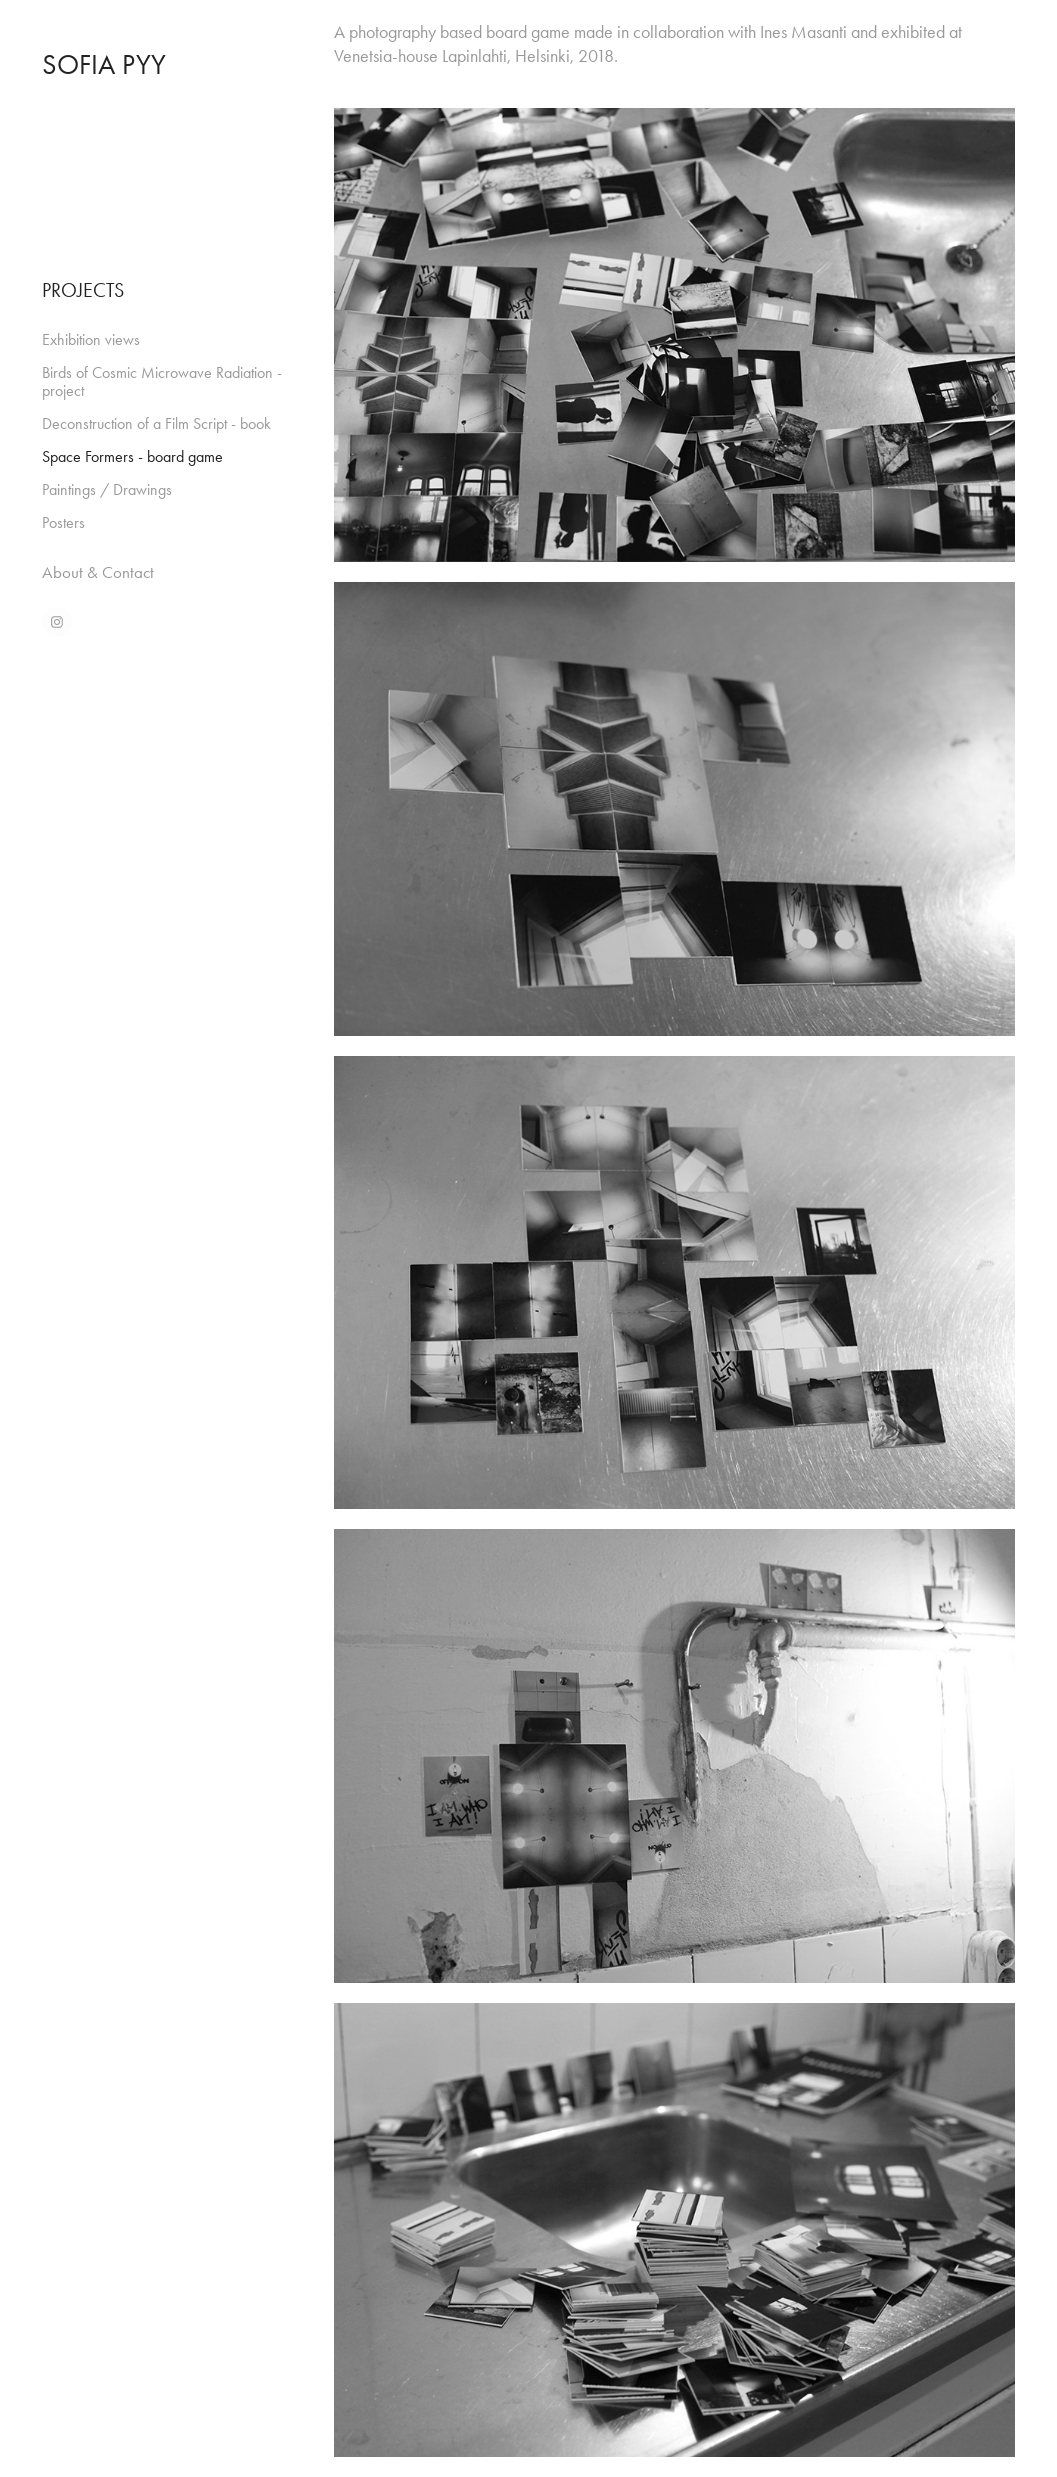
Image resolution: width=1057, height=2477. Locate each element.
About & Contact (98, 572)
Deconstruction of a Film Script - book (156, 423)
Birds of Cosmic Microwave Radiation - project (162, 381)
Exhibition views (91, 339)
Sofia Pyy (104, 64)
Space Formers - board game (132, 456)
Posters (63, 522)
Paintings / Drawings (107, 489)
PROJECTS (83, 290)
